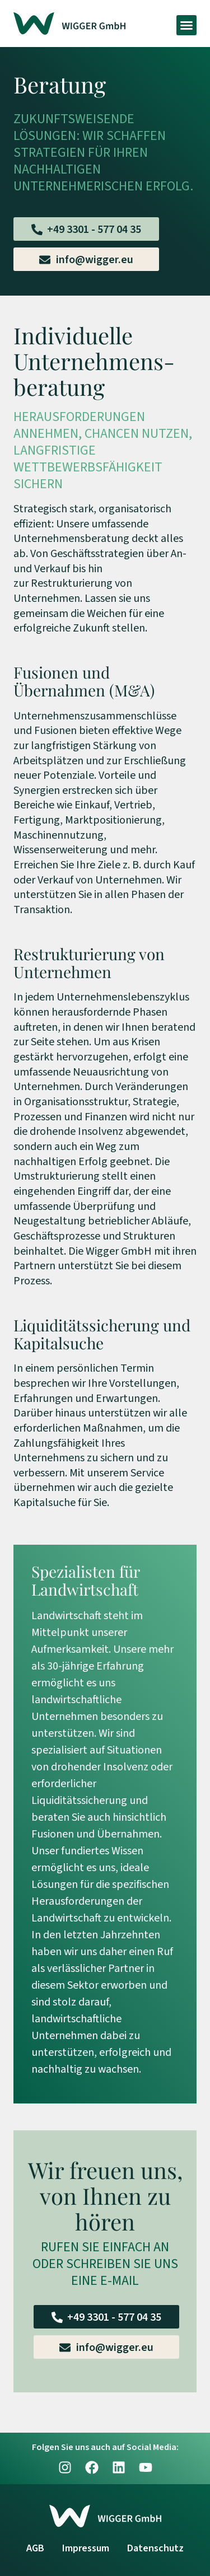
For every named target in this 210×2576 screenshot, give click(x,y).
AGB (35, 2548)
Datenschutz (155, 2548)
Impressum (85, 2548)
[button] (186, 25)
